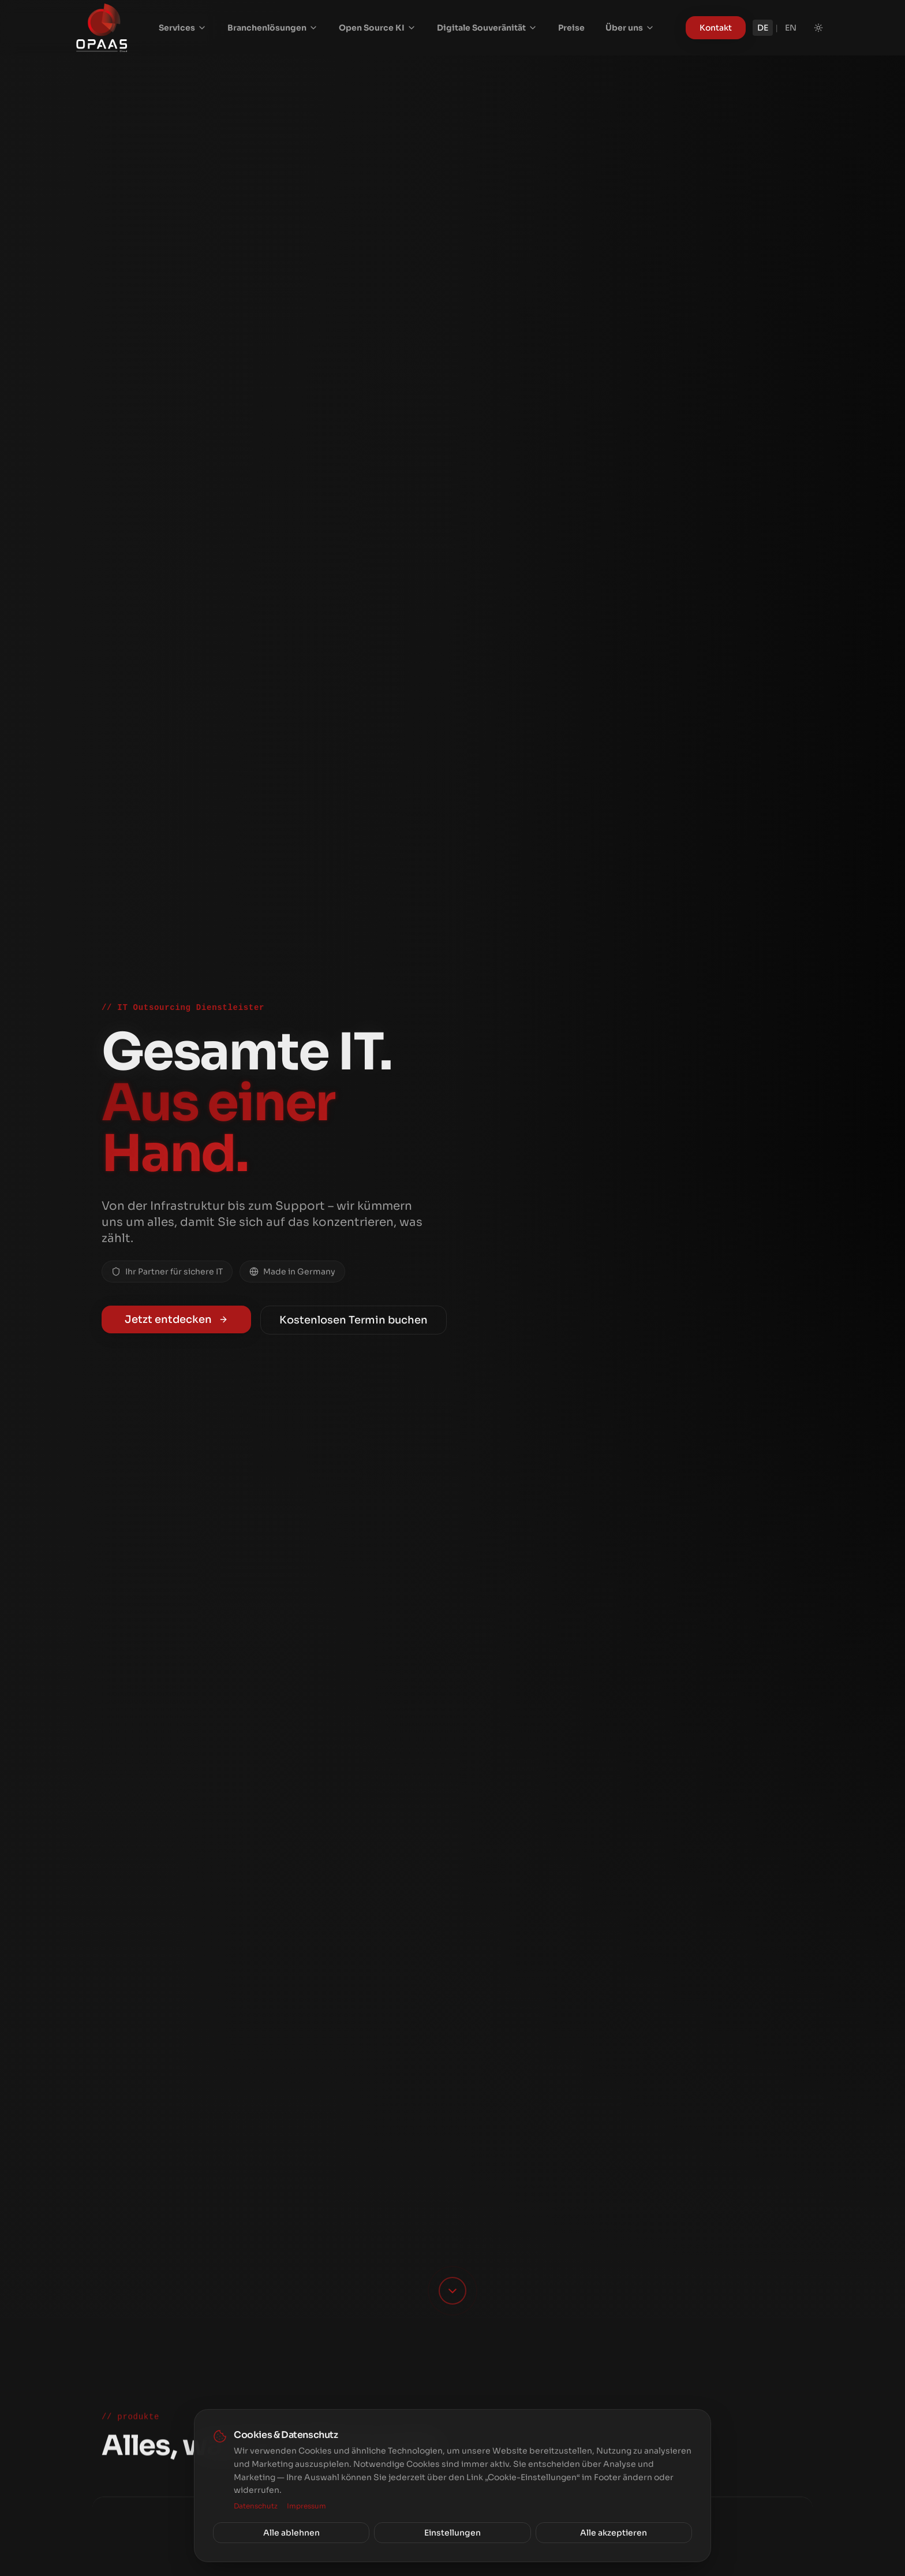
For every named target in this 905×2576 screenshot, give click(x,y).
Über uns (630, 28)
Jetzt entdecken (176, 1319)
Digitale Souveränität (487, 28)
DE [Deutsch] (762, 28)
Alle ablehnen (291, 2532)
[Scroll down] (452, 2291)
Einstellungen (452, 2532)
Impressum (306, 2506)
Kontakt (716, 28)
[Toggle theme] (818, 27)
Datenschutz (256, 2506)
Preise (571, 28)
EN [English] (790, 28)
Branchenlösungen (272, 28)
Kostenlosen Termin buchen (353, 1320)
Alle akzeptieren (613, 2532)
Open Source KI (377, 28)
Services (183, 28)
